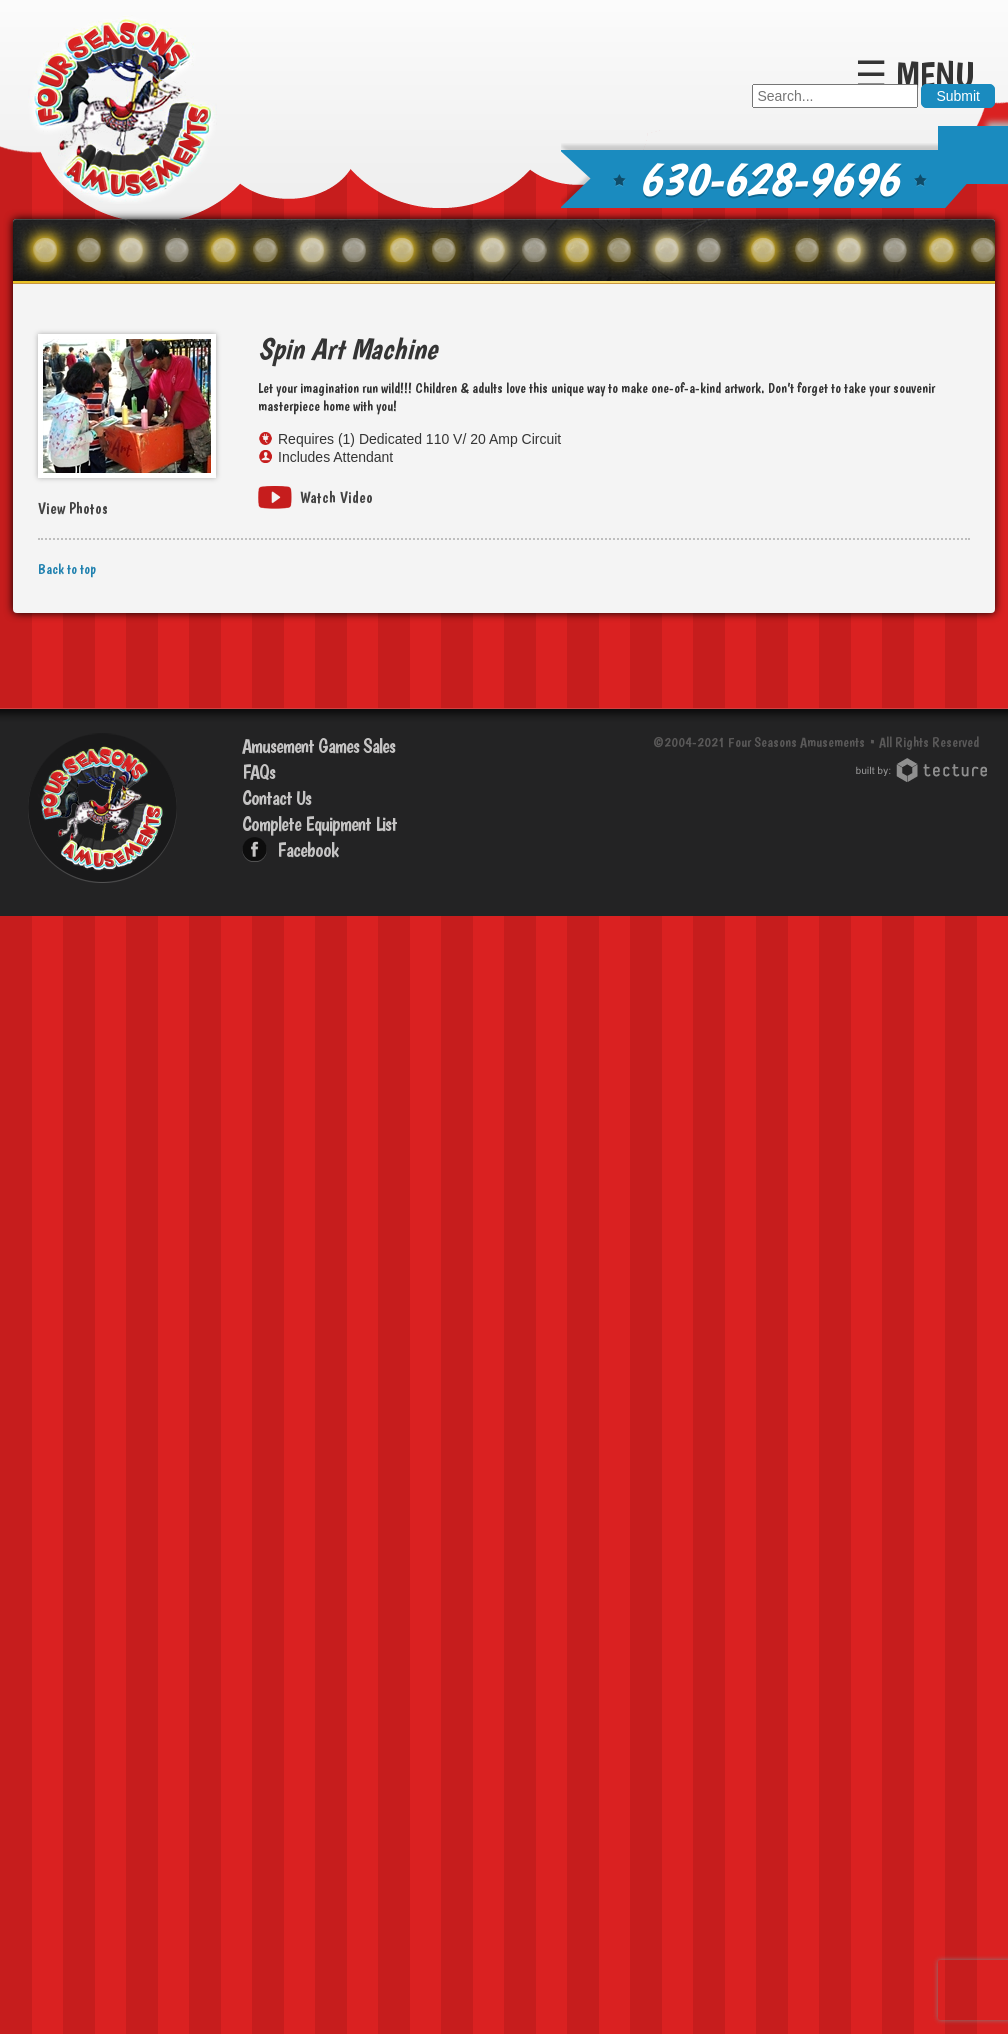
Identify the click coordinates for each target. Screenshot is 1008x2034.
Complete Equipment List (319, 824)
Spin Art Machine (347, 348)
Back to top (67, 569)
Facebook (307, 850)
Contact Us (276, 798)
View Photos (73, 509)
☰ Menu (915, 75)
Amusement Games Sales (318, 746)
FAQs (258, 772)
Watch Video (336, 497)
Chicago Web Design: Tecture (924, 770)
